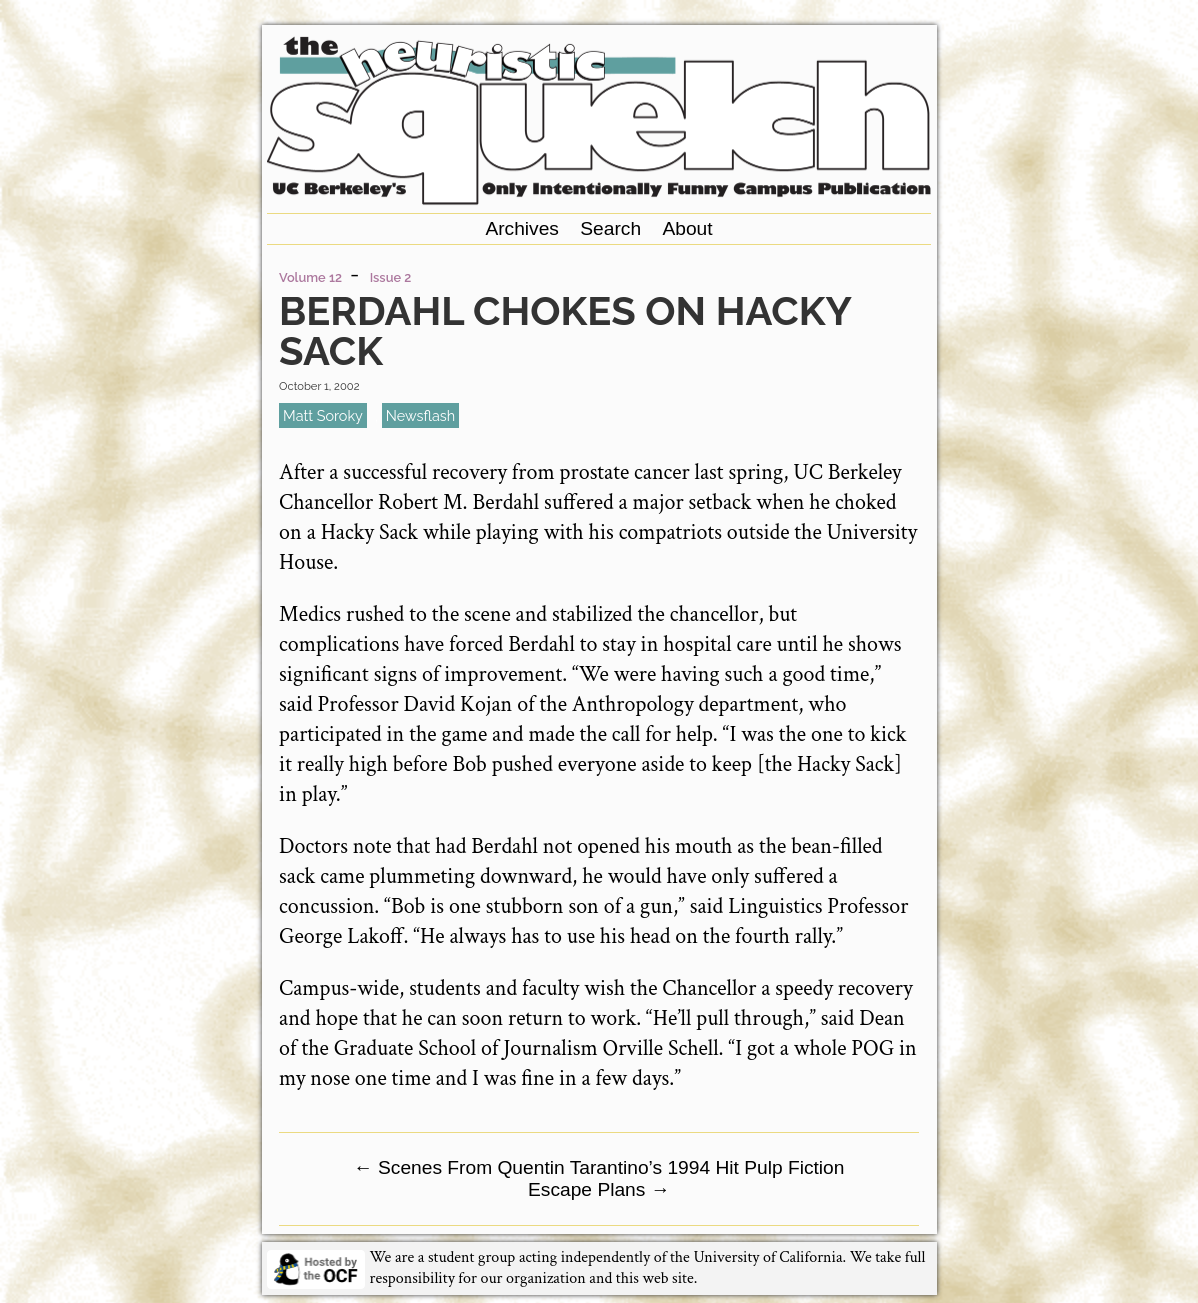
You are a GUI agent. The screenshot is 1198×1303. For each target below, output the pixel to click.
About (687, 228)
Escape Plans (599, 1189)
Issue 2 (391, 277)
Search (610, 228)
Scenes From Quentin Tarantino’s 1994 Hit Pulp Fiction (599, 1167)
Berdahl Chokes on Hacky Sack (564, 330)
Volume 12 (310, 277)
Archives (522, 228)
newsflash (420, 415)
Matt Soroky (323, 415)
